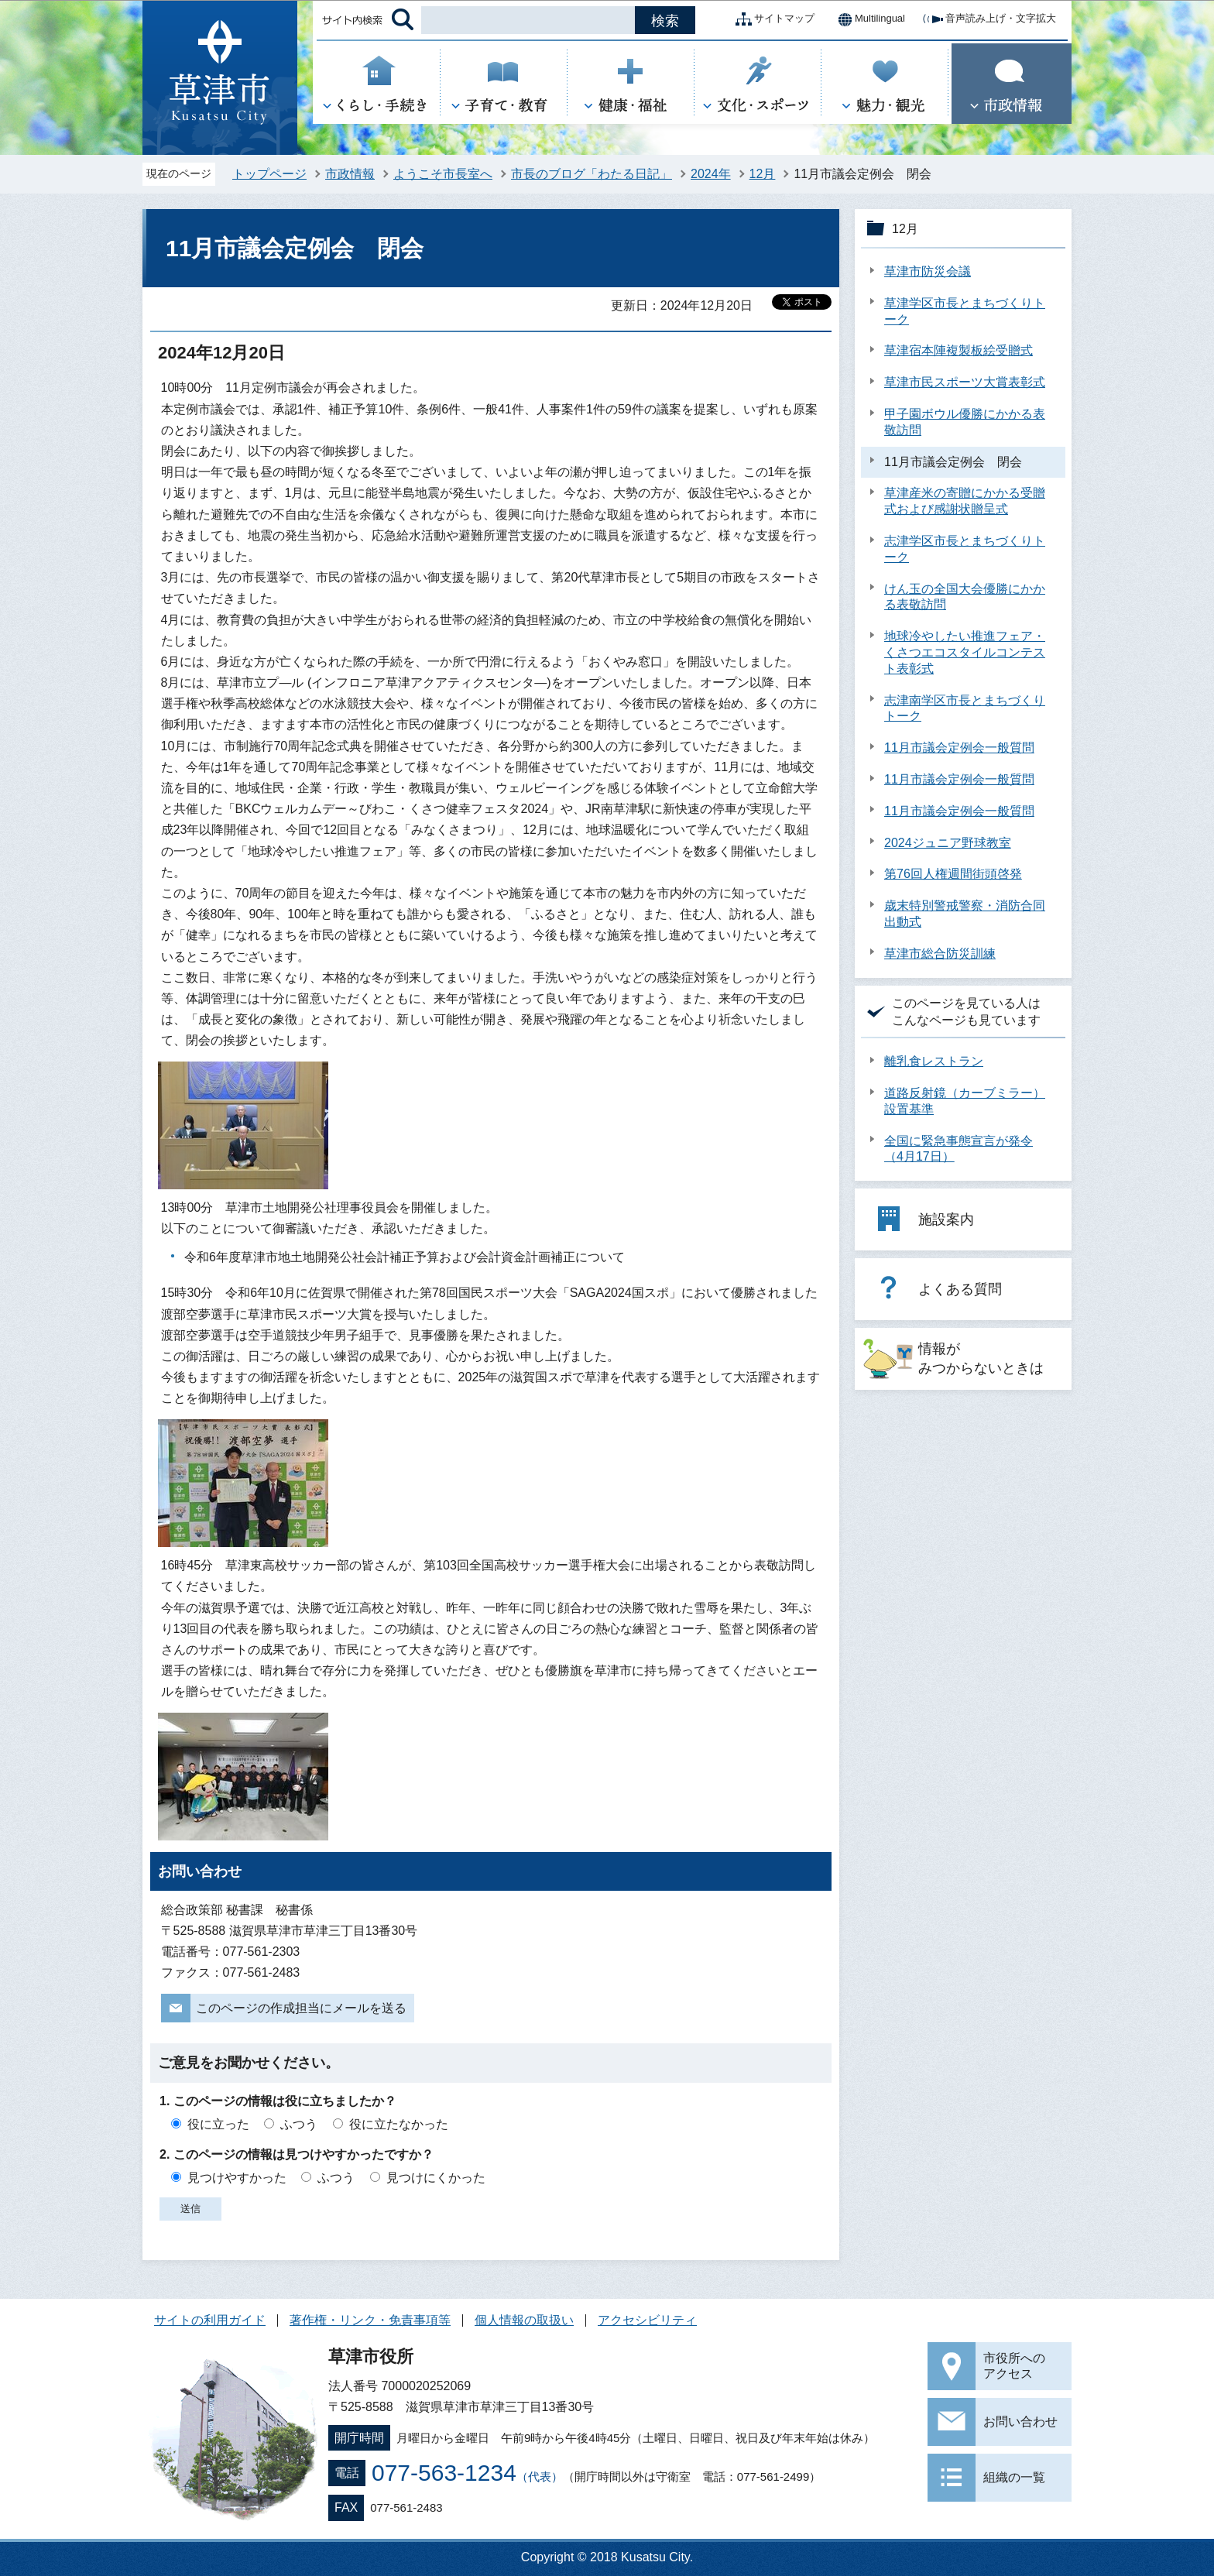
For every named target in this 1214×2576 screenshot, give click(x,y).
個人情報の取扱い (524, 2320)
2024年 (711, 173)
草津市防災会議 (927, 271)
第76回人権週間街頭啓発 (953, 873)
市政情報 (350, 173)
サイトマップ (771, 19)
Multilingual (867, 19)
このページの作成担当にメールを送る (301, 2008)
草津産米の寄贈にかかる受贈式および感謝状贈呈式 (964, 501)
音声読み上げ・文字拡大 (988, 19)
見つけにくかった (435, 2177)
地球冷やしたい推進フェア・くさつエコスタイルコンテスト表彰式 (964, 652)
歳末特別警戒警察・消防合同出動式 (964, 913)
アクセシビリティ (647, 2320)
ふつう (298, 2124)
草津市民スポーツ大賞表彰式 (964, 382)
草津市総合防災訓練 (940, 953)
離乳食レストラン (933, 1061)
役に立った (218, 2124)
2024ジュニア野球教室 (947, 842)
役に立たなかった (398, 2124)
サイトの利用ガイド (210, 2320)
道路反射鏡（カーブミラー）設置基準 (964, 1101)
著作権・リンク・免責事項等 (370, 2320)
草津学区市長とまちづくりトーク (964, 311)
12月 (762, 173)
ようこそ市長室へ (442, 173)
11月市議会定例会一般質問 (959, 747)
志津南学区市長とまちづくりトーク (964, 708)
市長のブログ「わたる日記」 (591, 173)
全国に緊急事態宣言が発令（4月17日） (958, 1149)
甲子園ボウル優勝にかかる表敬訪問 (964, 422)
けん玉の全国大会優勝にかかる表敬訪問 (964, 597)
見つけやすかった (236, 2177)
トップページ (269, 173)
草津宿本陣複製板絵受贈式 (958, 350)
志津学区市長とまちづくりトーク (964, 549)
